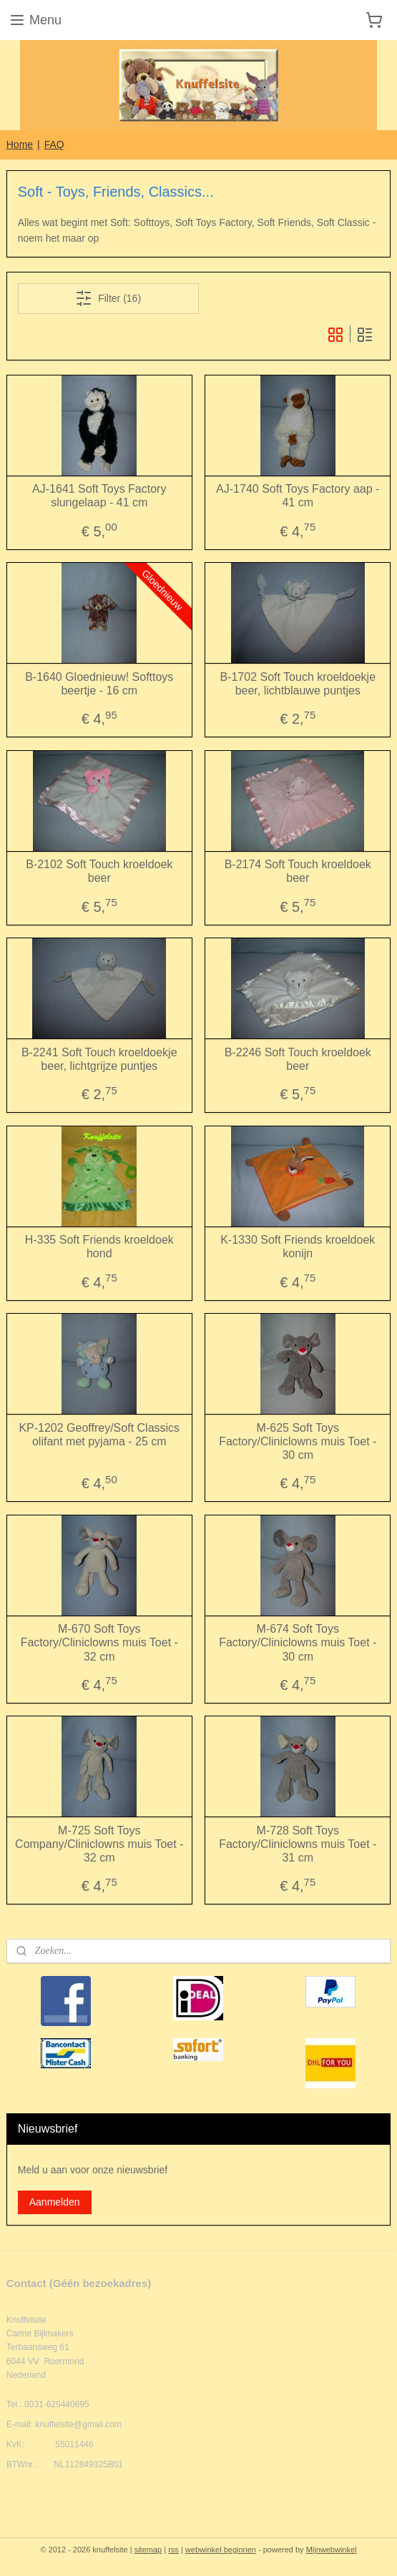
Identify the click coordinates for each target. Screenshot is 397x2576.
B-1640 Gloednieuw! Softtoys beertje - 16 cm (99, 684)
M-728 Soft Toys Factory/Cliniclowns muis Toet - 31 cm (297, 1844)
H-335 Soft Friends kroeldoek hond (99, 1247)
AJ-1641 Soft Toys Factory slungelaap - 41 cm (99, 496)
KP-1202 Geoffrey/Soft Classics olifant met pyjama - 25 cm (99, 1434)
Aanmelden (54, 2202)
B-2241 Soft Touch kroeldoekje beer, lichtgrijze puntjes (99, 1059)
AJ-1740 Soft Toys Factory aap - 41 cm (297, 496)
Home (19, 144)
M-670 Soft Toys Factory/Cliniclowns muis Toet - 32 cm (99, 1643)
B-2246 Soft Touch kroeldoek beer (298, 1059)
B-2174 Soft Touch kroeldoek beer (298, 872)
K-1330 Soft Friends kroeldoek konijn (297, 1247)
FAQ (54, 144)
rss (173, 2549)
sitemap (148, 2549)
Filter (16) (108, 299)
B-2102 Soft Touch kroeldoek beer (99, 872)
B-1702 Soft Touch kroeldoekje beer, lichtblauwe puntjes (298, 684)
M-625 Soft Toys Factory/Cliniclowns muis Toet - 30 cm (297, 1441)
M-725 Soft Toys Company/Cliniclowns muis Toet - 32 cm (99, 1844)
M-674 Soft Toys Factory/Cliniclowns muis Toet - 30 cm (297, 1643)
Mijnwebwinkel (331, 2549)
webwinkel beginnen (220, 2549)
